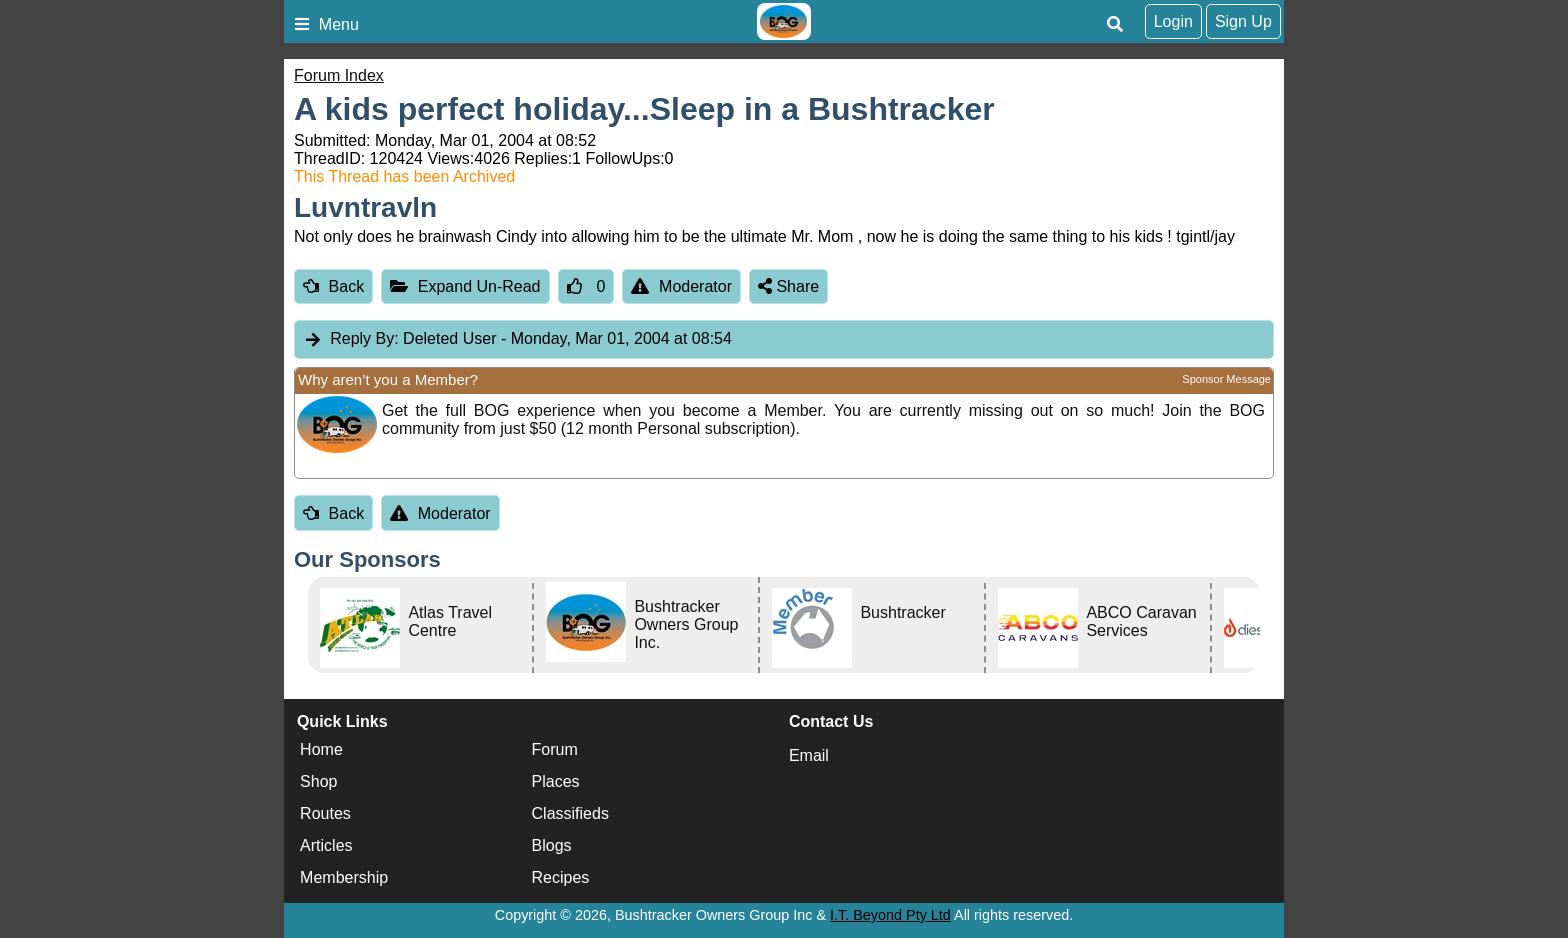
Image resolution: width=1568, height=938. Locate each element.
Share (788, 286)
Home (321, 750)
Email (809, 755)
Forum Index (339, 75)
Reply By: (364, 338)
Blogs (552, 846)
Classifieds (570, 814)
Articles (326, 846)
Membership (344, 878)
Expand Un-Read (465, 286)
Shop (318, 782)
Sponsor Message (1226, 379)
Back (333, 286)
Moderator (681, 286)
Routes (325, 814)
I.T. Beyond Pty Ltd (890, 915)
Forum (555, 750)
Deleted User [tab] (517, 339)
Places (556, 782)
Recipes (561, 878)
